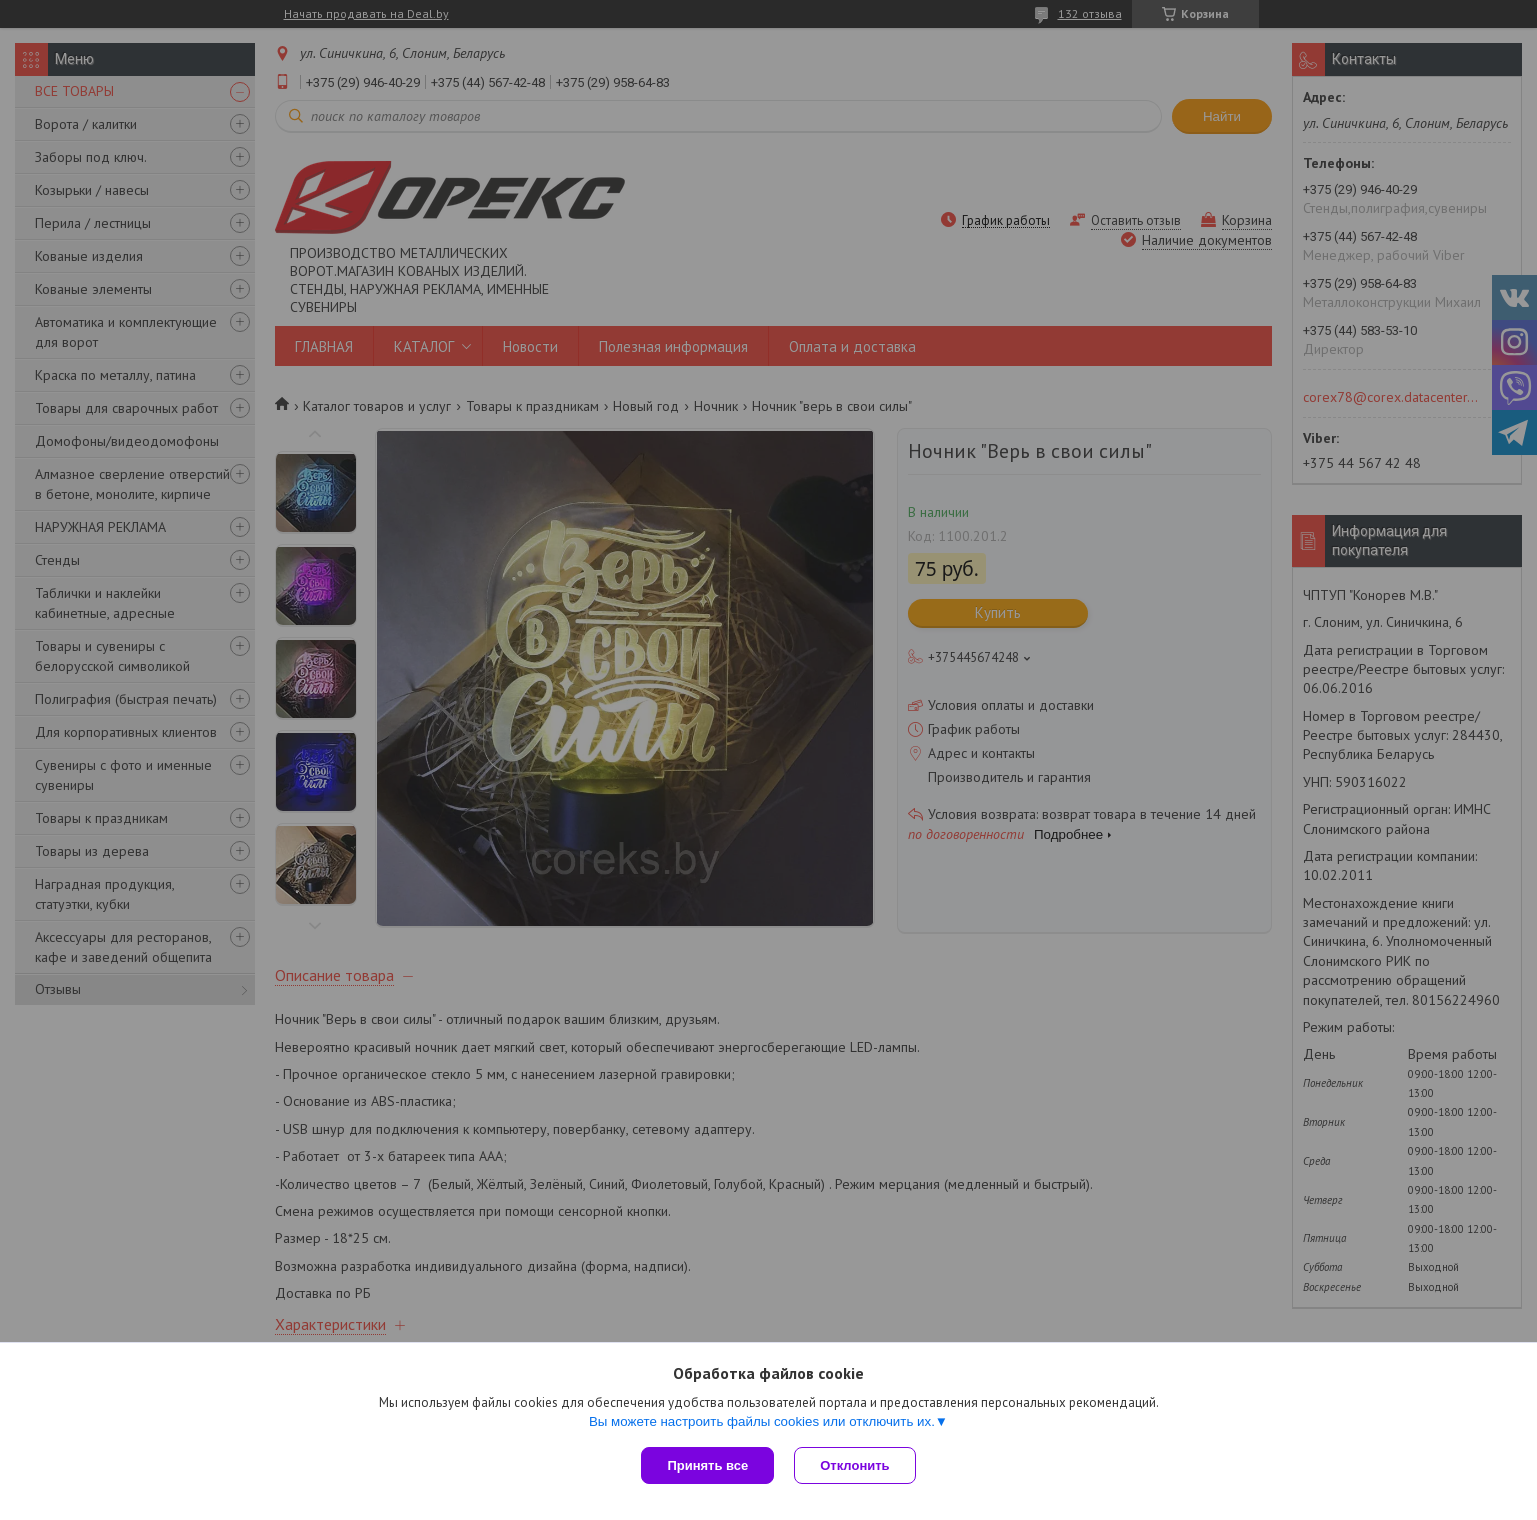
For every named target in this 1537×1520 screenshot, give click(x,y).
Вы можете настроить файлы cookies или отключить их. (762, 1421)
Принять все (707, 1465)
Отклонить (854, 1465)
